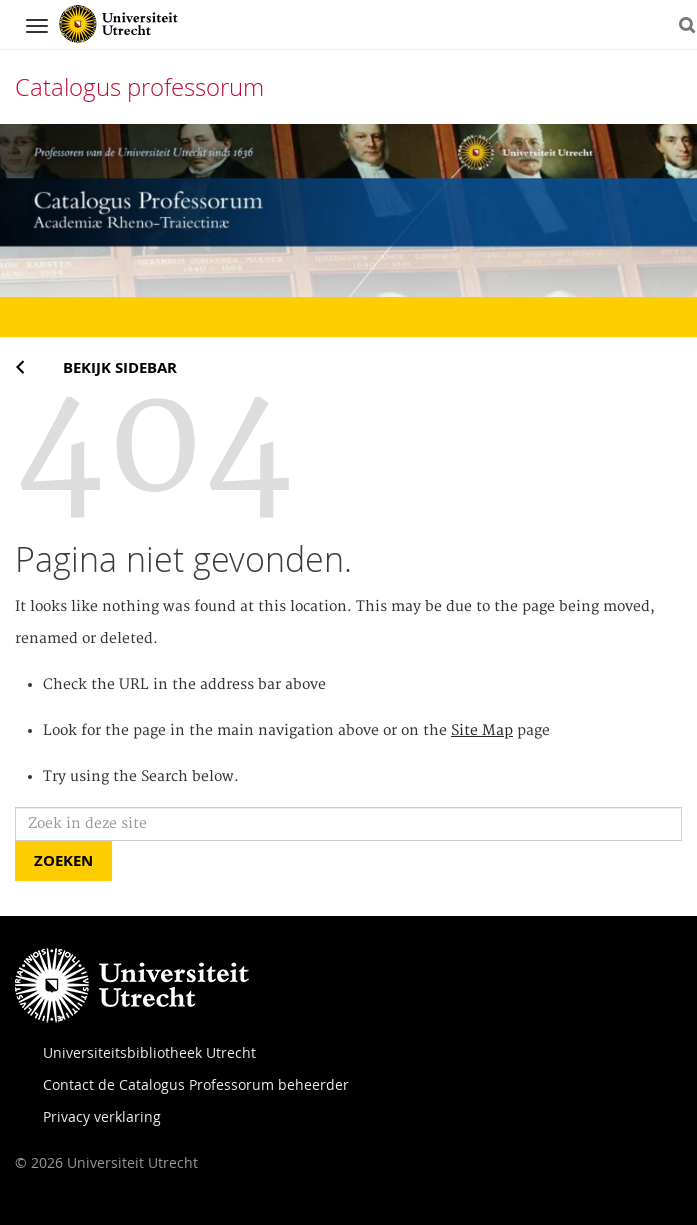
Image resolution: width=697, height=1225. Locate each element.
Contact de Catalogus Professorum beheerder (196, 1084)
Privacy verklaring (102, 1116)
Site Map (482, 731)
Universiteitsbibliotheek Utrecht (149, 1052)
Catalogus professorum (139, 87)
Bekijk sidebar (120, 367)
